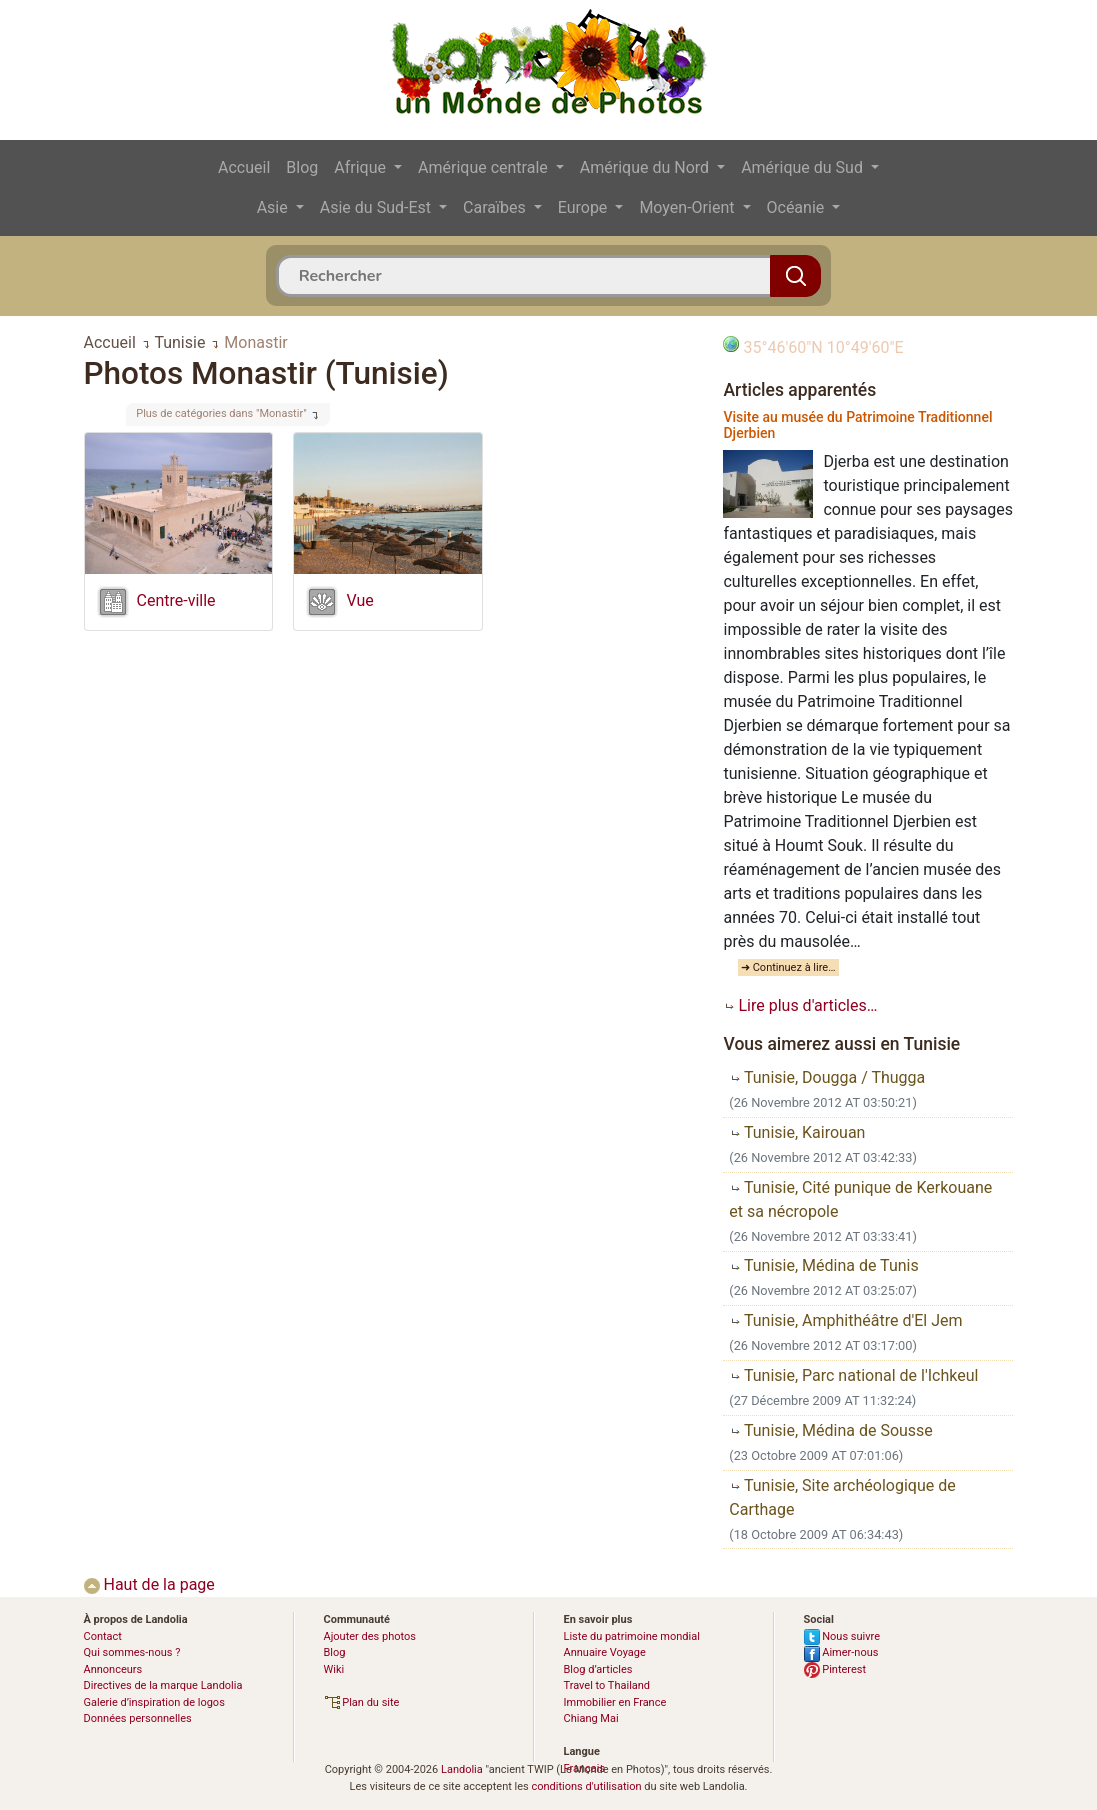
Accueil (244, 167)
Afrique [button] (362, 167)
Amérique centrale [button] (485, 167)
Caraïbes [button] (496, 207)
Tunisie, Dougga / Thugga (827, 1077)
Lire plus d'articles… (800, 1005)
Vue (359, 600)
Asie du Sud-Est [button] (377, 207)
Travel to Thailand (607, 1685)
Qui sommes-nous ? (132, 1652)
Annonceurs (113, 1669)
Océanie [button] (798, 207)
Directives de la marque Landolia (163, 1685)
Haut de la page (149, 1584)
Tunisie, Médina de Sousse (831, 1430)
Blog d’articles (598, 1669)
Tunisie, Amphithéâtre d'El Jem (845, 1320)
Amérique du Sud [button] (804, 167)
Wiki (334, 1669)
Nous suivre (842, 1636)
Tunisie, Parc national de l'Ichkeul (853, 1375)
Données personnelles (138, 1718)
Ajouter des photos (370, 1636)
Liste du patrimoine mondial (632, 1636)
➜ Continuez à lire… (788, 967)
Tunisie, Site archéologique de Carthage (842, 1497)
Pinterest (835, 1669)
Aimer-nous (841, 1652)
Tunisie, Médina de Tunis (823, 1265)
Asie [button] (274, 207)
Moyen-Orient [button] (688, 207)
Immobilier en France (615, 1702)
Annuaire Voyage (605, 1652)
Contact (103, 1636)
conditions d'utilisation (586, 1786)
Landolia (462, 1769)
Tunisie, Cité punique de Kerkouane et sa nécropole (860, 1199)
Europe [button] (585, 207)
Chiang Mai (591, 1718)
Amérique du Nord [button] (646, 167)
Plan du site (362, 1702)
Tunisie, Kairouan (797, 1132)
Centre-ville (176, 600)
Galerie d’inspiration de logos (154, 1702)
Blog (302, 167)
